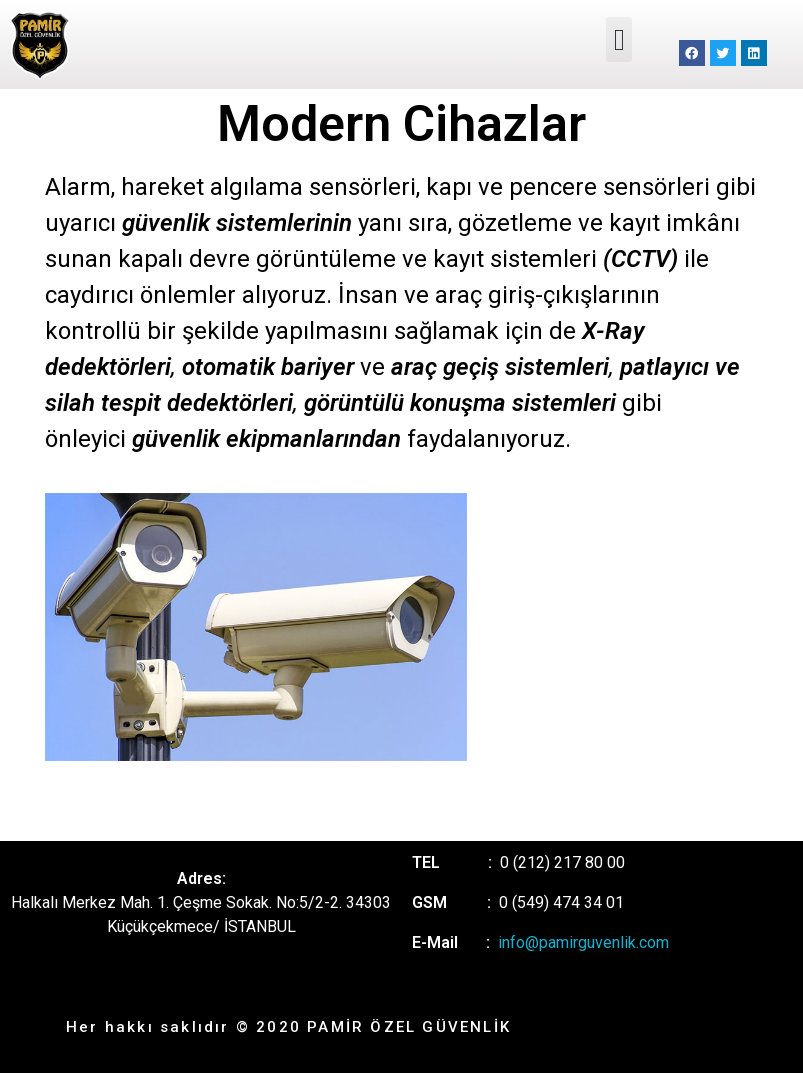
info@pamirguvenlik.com (583, 942)
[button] (619, 39)
